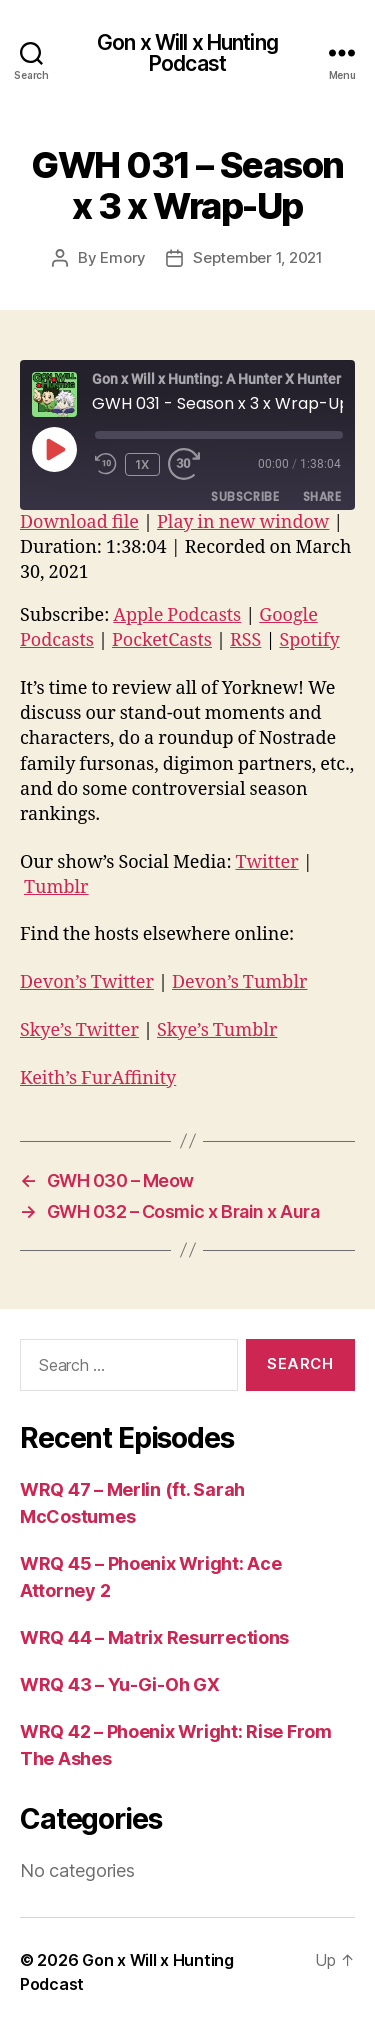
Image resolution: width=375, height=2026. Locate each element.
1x (142, 464)
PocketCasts (162, 640)
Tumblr (56, 887)
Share (322, 496)
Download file (79, 522)
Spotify (309, 640)
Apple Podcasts (177, 615)
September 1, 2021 (258, 257)
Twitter (267, 862)
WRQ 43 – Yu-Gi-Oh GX (120, 1684)
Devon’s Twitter (87, 982)
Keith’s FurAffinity (98, 1078)
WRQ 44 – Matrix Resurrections (154, 1637)
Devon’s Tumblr (239, 982)
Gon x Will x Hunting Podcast (187, 53)
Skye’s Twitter (79, 1030)
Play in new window (243, 522)
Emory (123, 257)
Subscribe (245, 496)
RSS (245, 640)
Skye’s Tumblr (217, 1030)
